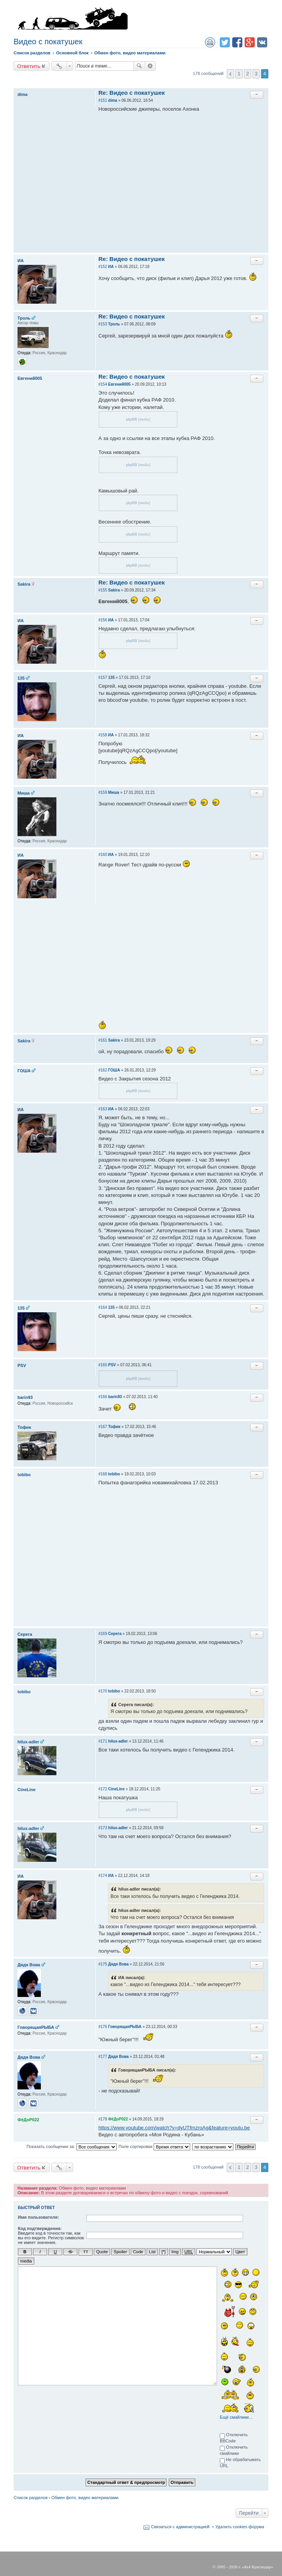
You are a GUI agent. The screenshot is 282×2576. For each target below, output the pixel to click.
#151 (102, 100)
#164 (102, 1307)
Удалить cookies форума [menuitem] (239, 2526)
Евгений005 (30, 378)
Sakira (24, 584)
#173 (102, 1828)
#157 (102, 677)
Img (175, 2251)
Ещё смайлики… (236, 2416)
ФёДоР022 (28, 2119)
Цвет (240, 2251)
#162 (102, 1070)
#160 (102, 854)
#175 (102, 1964)
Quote (102, 2251)
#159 (102, 792)
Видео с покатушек (48, 41)
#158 (102, 735)
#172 (102, 1789)
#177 (102, 2056)
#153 (102, 324)
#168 (102, 1474)
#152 (102, 266)
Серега (25, 1634)
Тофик (24, 1427)
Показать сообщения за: (71, 2146)
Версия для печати (210, 42)
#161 (102, 1040)
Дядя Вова (29, 1964)
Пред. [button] (230, 73)
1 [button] (239, 74)
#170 (102, 1691)
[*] (163, 2251)
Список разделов (30, 2497)
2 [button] (247, 74)
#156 (102, 620)
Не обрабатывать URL (240, 2462)
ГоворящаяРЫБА (36, 2027)
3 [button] (256, 74)
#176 (102, 2027)
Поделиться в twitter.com (225, 42)
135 (21, 678)
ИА (21, 260)
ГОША (24, 1070)
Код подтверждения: (40, 2228)
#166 (102, 1397)
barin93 (25, 1397)
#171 (102, 1741)
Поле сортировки (154, 2146)
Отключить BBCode (234, 2437)
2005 (221, 2566)
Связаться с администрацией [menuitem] (180, 2526)
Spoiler (120, 2251)
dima (23, 94)
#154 (102, 384)
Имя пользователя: (38, 2217)
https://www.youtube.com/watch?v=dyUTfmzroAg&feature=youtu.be (174, 2128)
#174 (102, 1875)
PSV (22, 1365)
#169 (102, 1634)
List (152, 2251)
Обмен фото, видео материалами (84, 2497)
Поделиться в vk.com (262, 42)
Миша (24, 793)
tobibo (24, 1474)
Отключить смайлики (234, 2449)
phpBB (131, 419)
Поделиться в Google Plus (250, 42)
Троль (24, 318)
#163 (102, 1109)
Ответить (28, 66)
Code (138, 2251)
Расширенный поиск (150, 66)
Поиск (139, 66)
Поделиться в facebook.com (237, 42)
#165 (102, 1365)
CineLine (26, 1789)
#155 (102, 590)
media (26, 2260)
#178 (102, 2119)
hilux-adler (28, 1741)
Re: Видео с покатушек (131, 92)
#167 (102, 1427)
